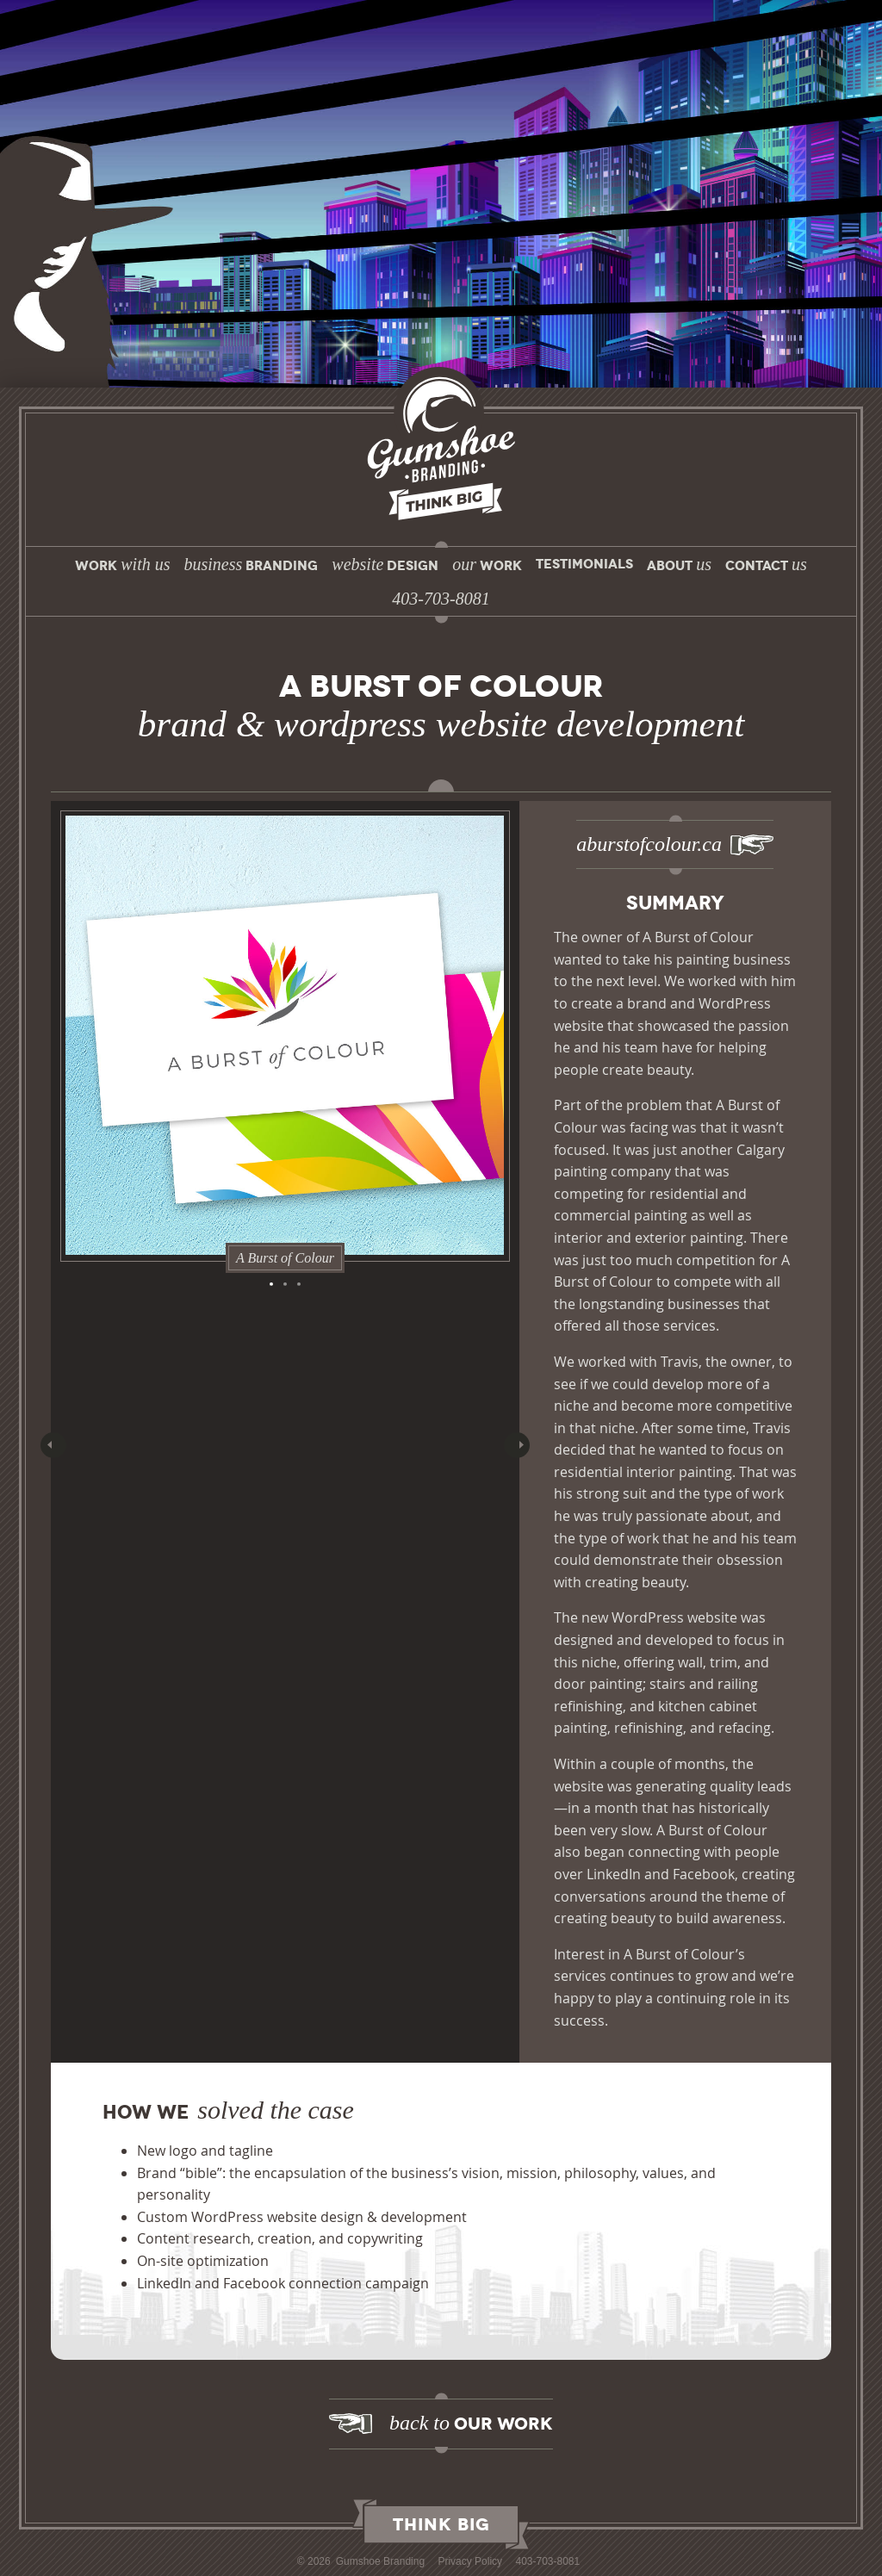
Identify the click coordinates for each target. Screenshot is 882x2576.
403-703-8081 (547, 2561)
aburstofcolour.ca (649, 844)
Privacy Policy (470, 2561)
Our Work (471, 2423)
